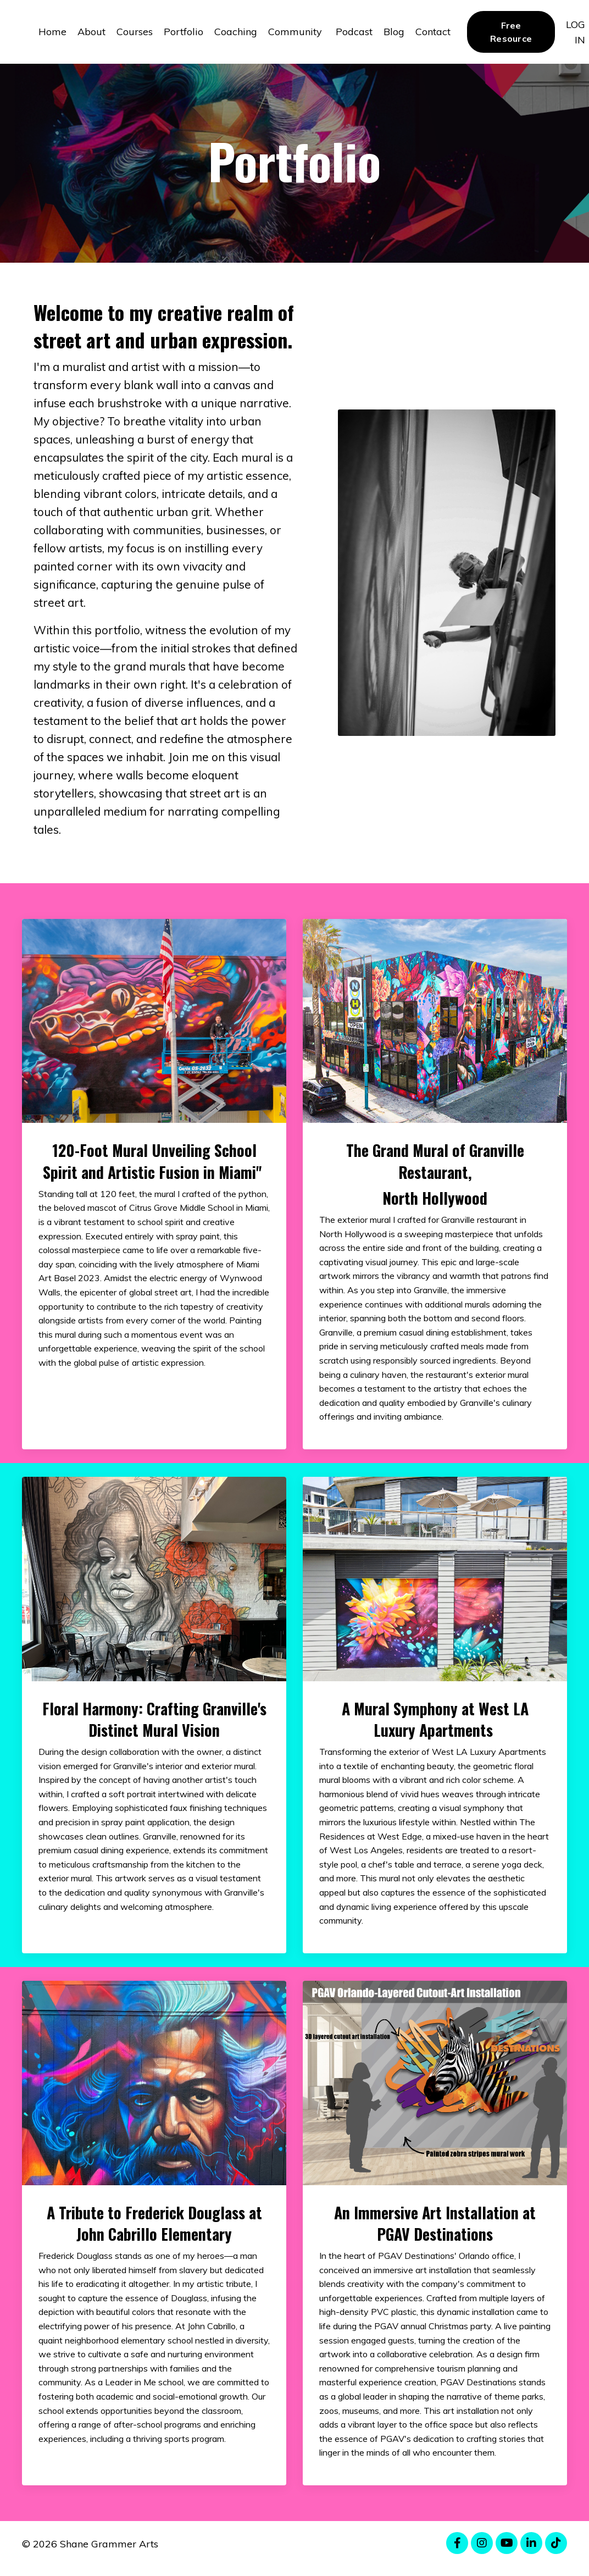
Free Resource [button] (511, 32)
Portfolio (183, 31)
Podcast (354, 31)
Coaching (235, 31)
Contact (433, 31)
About (91, 31)
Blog (394, 31)
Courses (134, 31)
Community (296, 31)
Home (52, 31)
